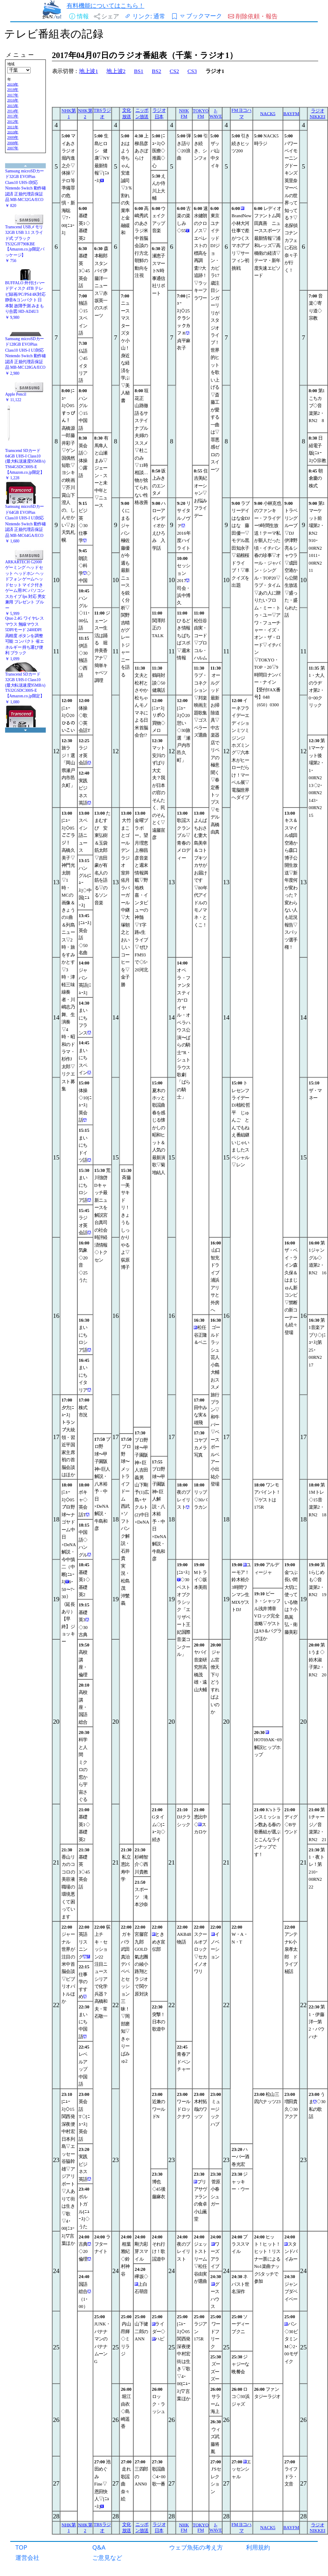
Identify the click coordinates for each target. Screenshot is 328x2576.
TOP (21, 2547)
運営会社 (27, 2557)
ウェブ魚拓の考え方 (196, 2547)
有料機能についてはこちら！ (105, 5)
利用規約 (258, 2547)
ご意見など (107, 2557)
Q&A (98, 2547)
